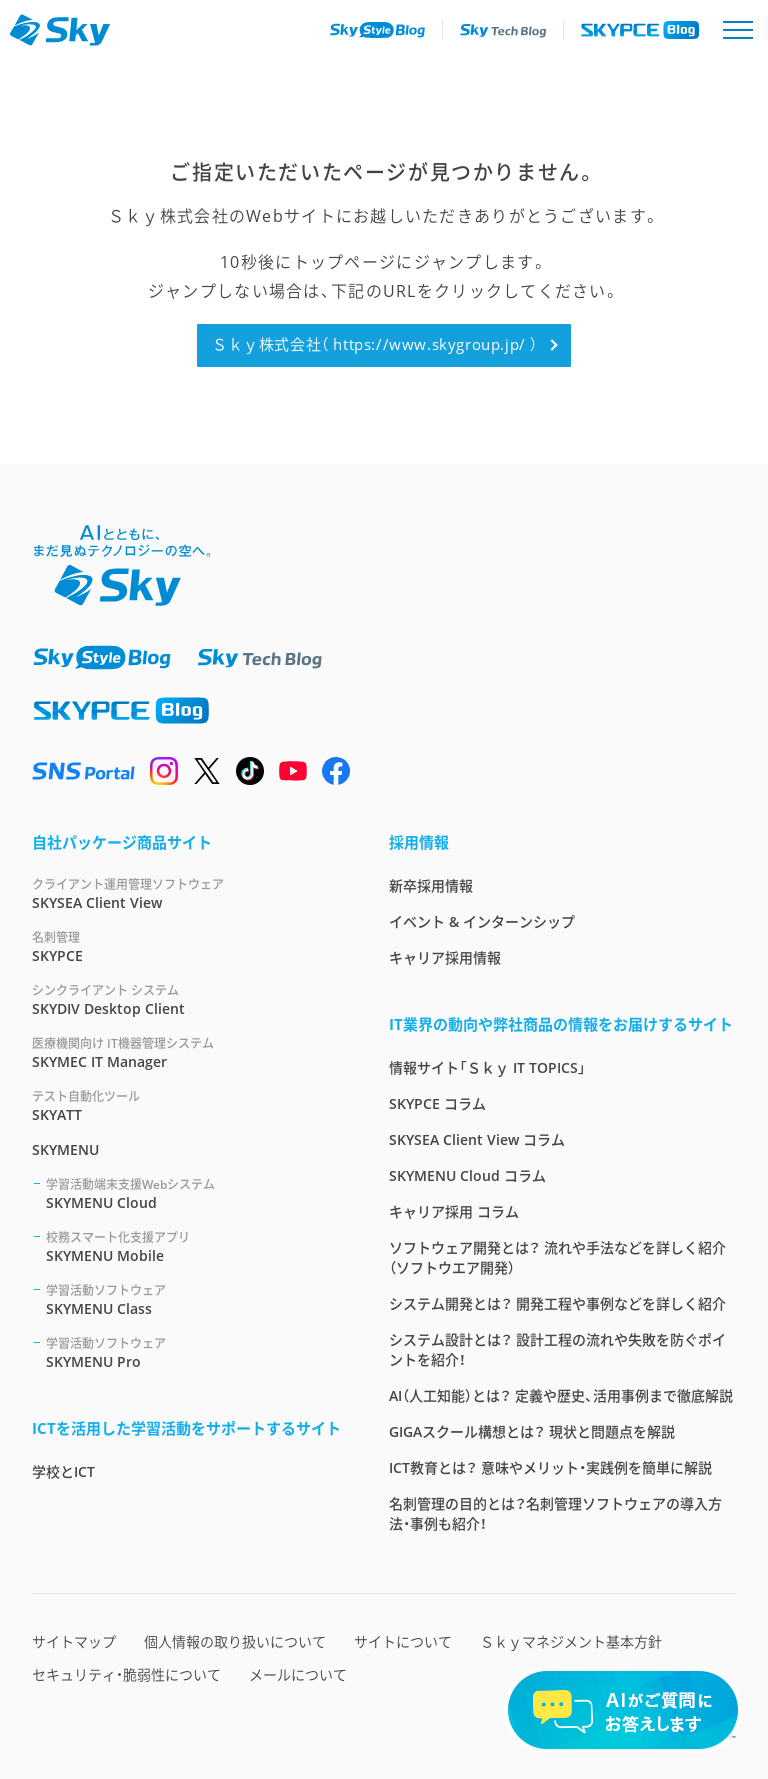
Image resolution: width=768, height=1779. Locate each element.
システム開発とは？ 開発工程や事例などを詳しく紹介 (557, 1303)
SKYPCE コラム (437, 1103)
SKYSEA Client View (186, 893)
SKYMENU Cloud (193, 1193)
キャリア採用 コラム (454, 1211)
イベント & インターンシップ (482, 921)
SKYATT (186, 1105)
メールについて (298, 1674)
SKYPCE (186, 946)
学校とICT (63, 1471)
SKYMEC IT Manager (186, 1052)
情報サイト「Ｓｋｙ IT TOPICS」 (487, 1067)
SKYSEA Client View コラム (477, 1139)
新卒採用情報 (431, 885)
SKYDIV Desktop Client (186, 999)
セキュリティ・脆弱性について (126, 1674)
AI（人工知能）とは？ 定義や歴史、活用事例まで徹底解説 (561, 1395)
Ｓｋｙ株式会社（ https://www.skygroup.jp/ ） (375, 344)
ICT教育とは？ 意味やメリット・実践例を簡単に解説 (550, 1467)
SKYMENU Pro (193, 1352)
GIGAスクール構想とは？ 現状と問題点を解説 (532, 1431)
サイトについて (403, 1641)
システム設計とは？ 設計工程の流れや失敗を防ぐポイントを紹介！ (557, 1349)
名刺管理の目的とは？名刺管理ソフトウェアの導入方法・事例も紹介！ (555, 1513)
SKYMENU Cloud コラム (467, 1175)
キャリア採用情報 (445, 957)
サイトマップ (74, 1641)
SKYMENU (65, 1149)
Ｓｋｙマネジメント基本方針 (571, 1641)
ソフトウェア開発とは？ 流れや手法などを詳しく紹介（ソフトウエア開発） (557, 1257)
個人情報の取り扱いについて (235, 1641)
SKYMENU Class (193, 1299)
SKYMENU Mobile (193, 1246)
